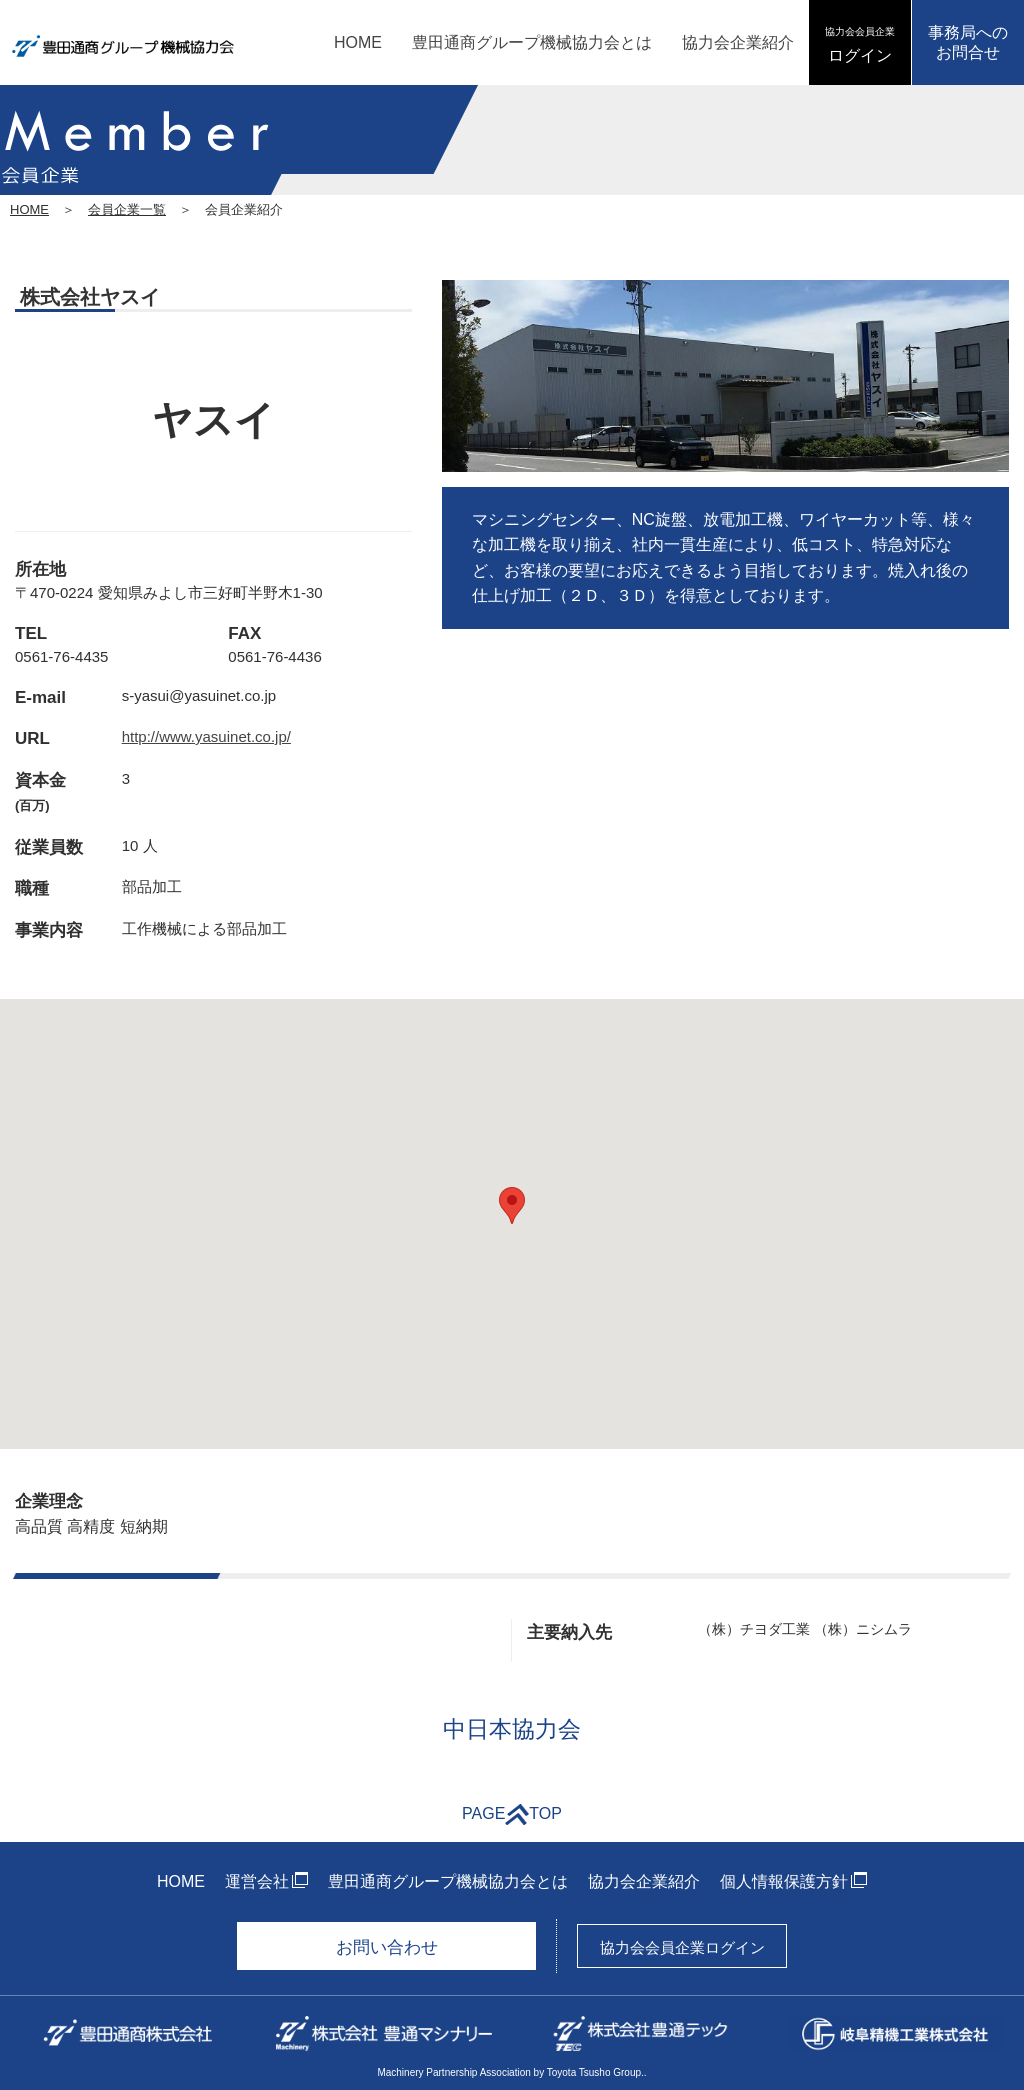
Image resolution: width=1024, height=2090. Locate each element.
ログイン (860, 45)
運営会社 (257, 1881)
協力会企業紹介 (738, 42)
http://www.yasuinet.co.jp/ (206, 736)
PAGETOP (512, 1814)
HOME (358, 42)
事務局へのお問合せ (968, 42)
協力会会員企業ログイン (682, 1947)
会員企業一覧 (127, 209)
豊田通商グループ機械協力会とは (532, 42)
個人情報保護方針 (784, 1881)
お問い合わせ (387, 1947)
